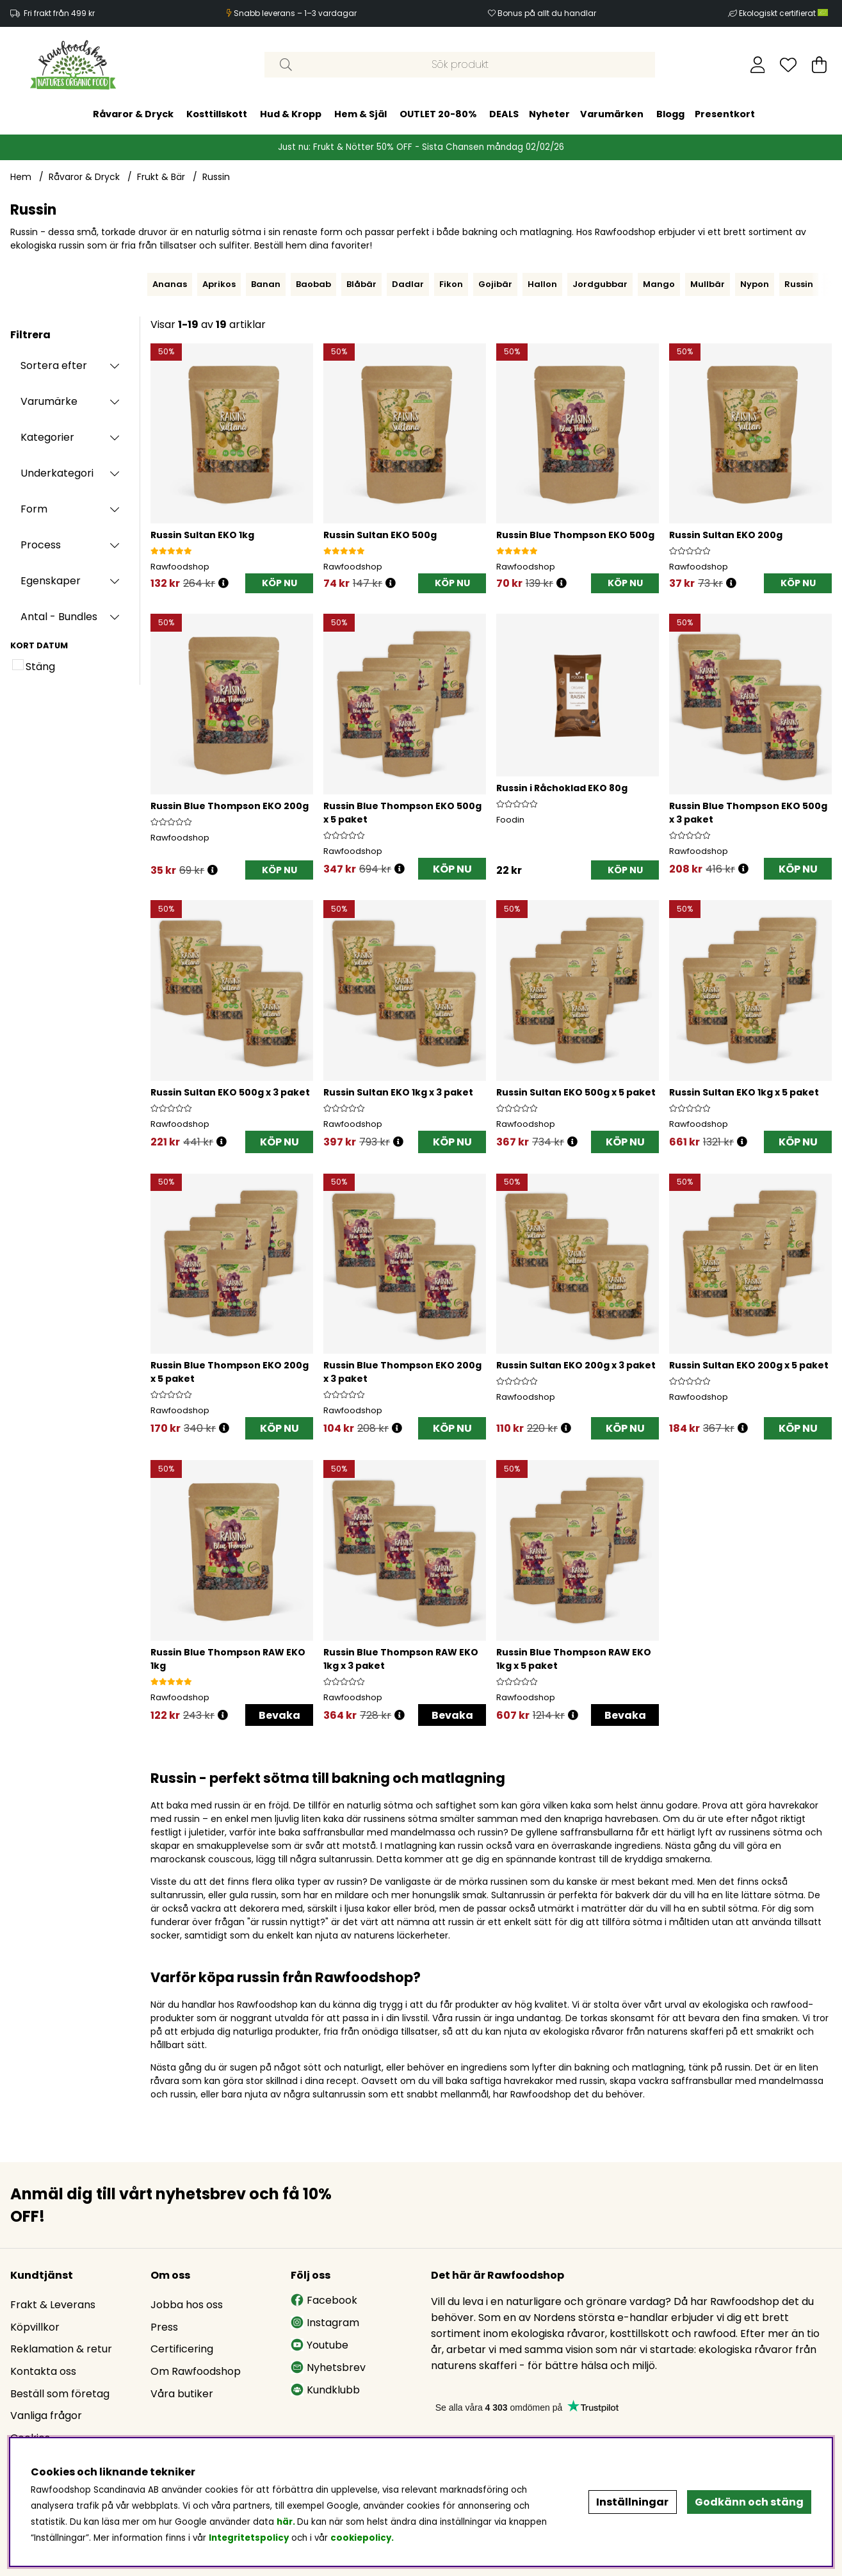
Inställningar (632, 2502)
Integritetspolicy (249, 2538)
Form (33, 509)
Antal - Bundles (58, 616)
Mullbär (707, 284)
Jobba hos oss (186, 2304)
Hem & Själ (360, 114)
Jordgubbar (599, 284)
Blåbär (361, 284)
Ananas (169, 284)
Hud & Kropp (290, 114)
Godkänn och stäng (749, 2502)
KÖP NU (452, 869)
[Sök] (459, 65)
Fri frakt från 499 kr (59, 13)
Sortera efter (53, 365)
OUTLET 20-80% (438, 114)
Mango (659, 284)
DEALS (504, 114)
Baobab (313, 284)
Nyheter (549, 114)
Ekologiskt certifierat (784, 13)
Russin (216, 176)
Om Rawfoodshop (195, 2371)
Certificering (181, 2349)
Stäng (40, 666)
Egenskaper (50, 580)
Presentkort (725, 114)
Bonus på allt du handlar (547, 13)
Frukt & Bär (161, 176)
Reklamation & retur (61, 2349)
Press (164, 2327)
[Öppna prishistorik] (223, 583)
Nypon (754, 284)
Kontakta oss (43, 2371)
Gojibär (495, 284)
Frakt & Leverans (52, 2304)
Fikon (451, 284)
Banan (265, 284)
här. (287, 2522)
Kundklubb (325, 2390)
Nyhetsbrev (328, 2367)
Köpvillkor (35, 2327)
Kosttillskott (216, 114)
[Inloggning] (757, 64)
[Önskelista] (788, 64)
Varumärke (48, 401)
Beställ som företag (59, 2393)
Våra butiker (181, 2393)
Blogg (670, 114)
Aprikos (219, 284)
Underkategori (56, 473)
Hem (20, 176)
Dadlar (408, 284)
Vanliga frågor (46, 2415)
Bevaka (279, 1715)
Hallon (542, 284)
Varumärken (612, 114)
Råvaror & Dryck (133, 114)
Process (40, 544)
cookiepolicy (360, 2538)
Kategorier (47, 437)
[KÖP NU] (279, 583)
